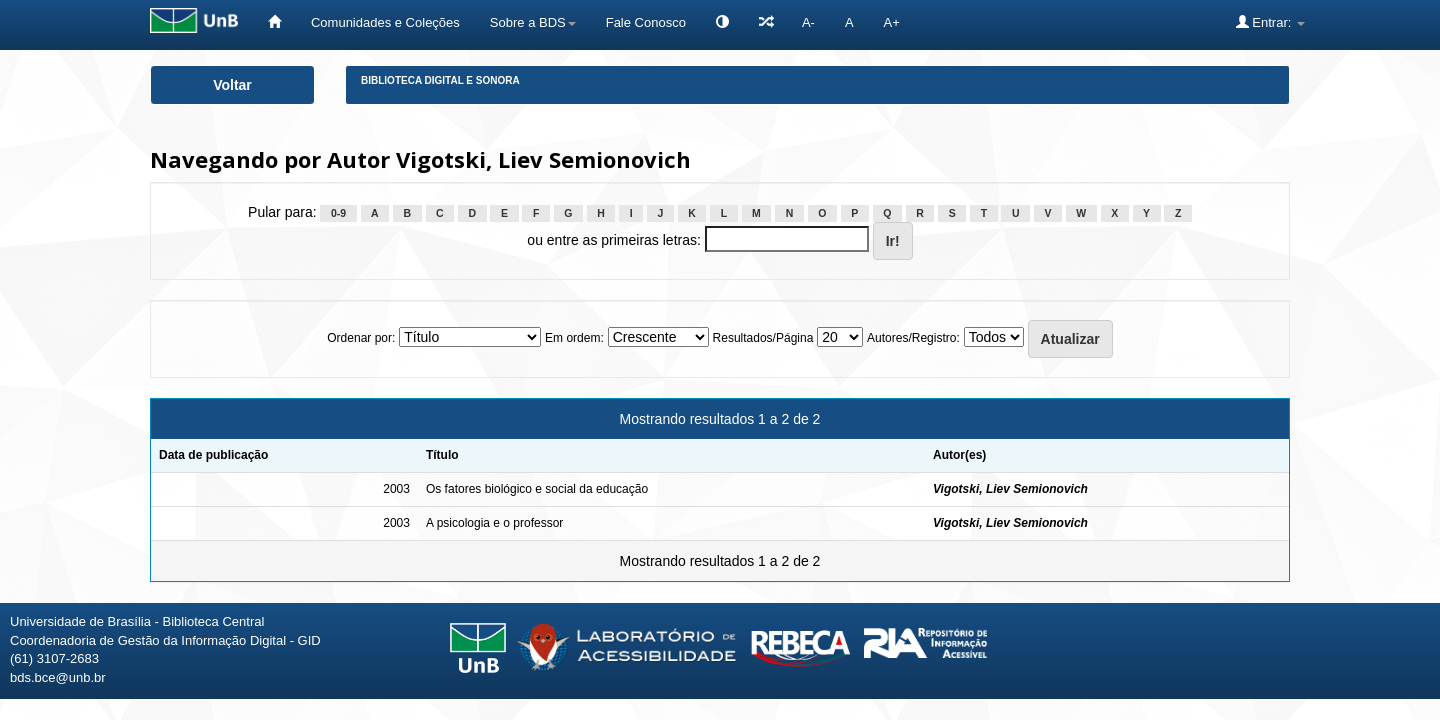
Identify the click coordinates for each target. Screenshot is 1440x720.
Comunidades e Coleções (385, 22)
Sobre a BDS (533, 22)
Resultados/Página (763, 338)
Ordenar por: (361, 338)
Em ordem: (574, 338)
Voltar (232, 85)
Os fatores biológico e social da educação (537, 489)
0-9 (338, 213)
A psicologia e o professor (494, 523)
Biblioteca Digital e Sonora (440, 80)
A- (808, 22)
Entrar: (1270, 22)
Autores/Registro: (913, 338)
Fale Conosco (646, 22)
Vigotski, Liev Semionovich (1010, 489)
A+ (892, 22)
